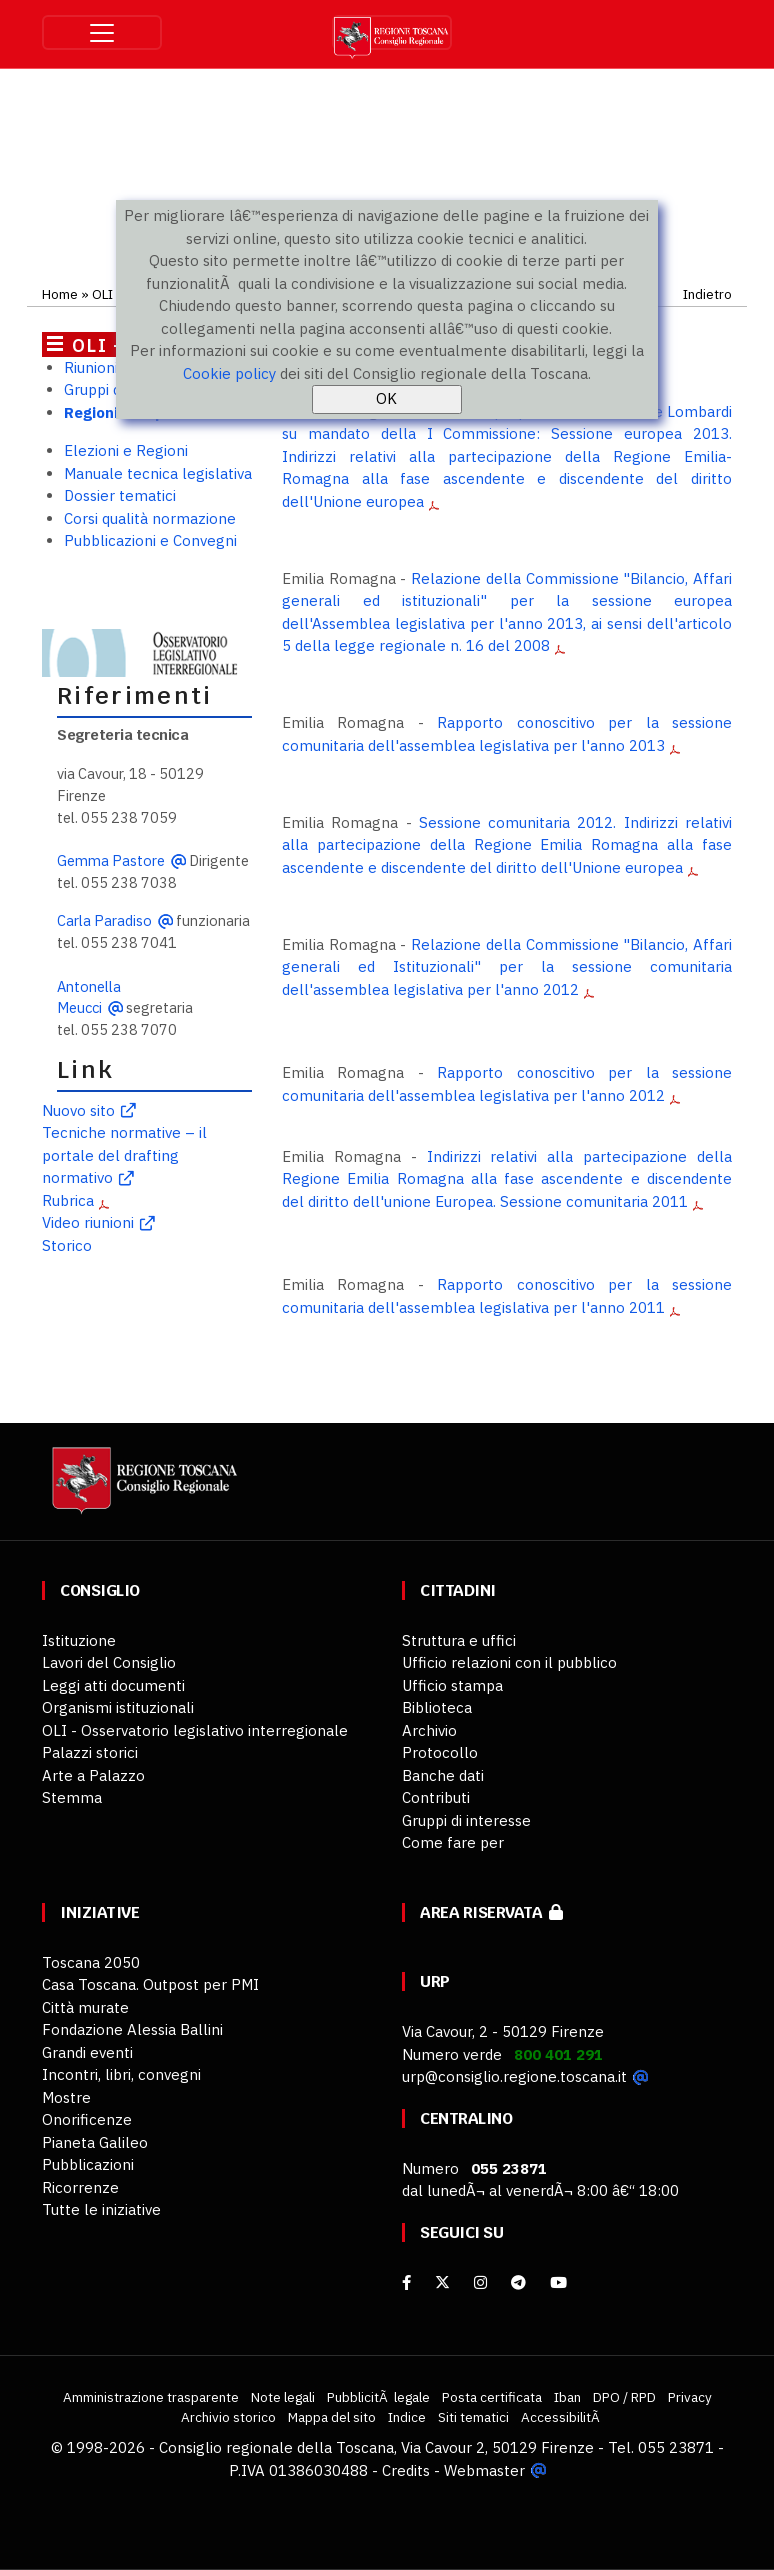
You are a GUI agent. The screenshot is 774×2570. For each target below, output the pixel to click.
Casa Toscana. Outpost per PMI (150, 1984)
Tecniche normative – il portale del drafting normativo (124, 1155)
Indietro (707, 294)
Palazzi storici (90, 1752)
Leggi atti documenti (113, 1685)
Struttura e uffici (459, 1640)
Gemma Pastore (111, 860)
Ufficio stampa (452, 1685)
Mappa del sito (332, 2417)
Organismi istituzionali (118, 1707)
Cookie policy (229, 373)
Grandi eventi (87, 2052)
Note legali (283, 2397)
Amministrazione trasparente (151, 2397)
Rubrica (68, 1200)
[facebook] (406, 2282)
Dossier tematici (120, 495)
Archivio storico (228, 2417)
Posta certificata (492, 2397)
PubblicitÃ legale (378, 2397)
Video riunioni (88, 1222)
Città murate (85, 2007)
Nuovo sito (78, 1110)
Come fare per (453, 1842)
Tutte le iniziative (101, 2209)
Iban (567, 2397)
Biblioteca (437, 1707)
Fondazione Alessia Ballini (132, 2029)
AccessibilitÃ (562, 2417)
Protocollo (440, 1752)
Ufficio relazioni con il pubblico (509, 1662)
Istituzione (79, 1640)
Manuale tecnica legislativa (158, 473)
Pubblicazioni (88, 2164)
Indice (407, 2417)
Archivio (429, 1730)
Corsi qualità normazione (150, 518)
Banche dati (443, 1775)
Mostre (66, 2097)
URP (435, 1981)
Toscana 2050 (91, 1962)
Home (60, 294)
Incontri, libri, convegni (121, 2074)
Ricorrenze (80, 2187)
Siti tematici (473, 2417)
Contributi (436, 1797)
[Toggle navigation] (102, 32)
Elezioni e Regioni (126, 450)
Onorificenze (87, 2119)
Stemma (72, 1797)
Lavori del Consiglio (109, 1662)
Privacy (690, 2397)
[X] (442, 2282)
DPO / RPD (624, 2397)
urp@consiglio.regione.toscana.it (514, 2076)
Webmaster (484, 2470)
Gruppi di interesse (466, 1820)
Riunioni (91, 367)
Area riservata (491, 1912)
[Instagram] (480, 2282)
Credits (406, 2470)
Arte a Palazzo (93, 1775)
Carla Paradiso (104, 920)
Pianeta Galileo (95, 2142)
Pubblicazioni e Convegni (150, 540)
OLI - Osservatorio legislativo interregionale (195, 1730)
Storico (67, 1245)
